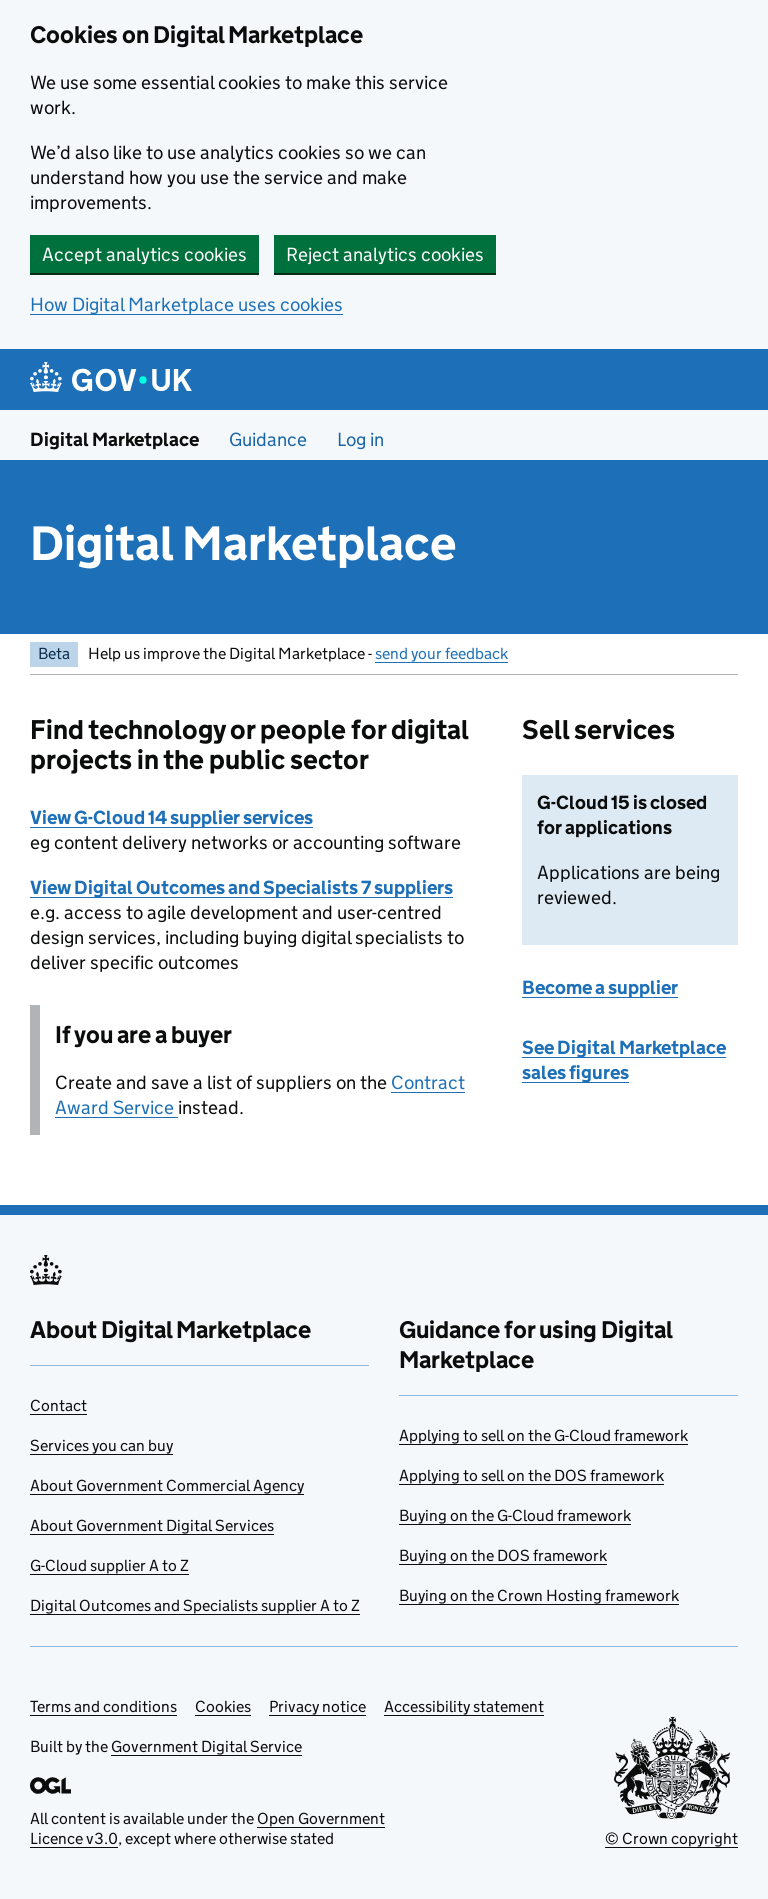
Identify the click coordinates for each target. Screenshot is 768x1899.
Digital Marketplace (114, 439)
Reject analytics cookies (385, 254)
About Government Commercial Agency (167, 1485)
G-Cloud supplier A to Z (109, 1565)
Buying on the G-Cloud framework (515, 1515)
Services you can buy (101, 1445)
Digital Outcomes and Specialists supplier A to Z (195, 1605)
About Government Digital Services (152, 1525)
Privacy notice (317, 1706)
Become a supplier (600, 987)
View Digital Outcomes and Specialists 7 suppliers (241, 887)
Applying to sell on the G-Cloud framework (543, 1435)
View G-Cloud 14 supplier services (171, 817)
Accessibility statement (464, 1706)
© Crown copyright (671, 1838)
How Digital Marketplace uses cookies (186, 304)
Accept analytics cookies (144, 254)
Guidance (268, 439)
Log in (360, 439)
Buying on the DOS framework (503, 1555)
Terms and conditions (103, 1706)
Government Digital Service (206, 1746)
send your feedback (441, 653)
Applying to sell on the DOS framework (531, 1475)
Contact (58, 1405)
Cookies (223, 1706)
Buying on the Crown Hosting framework (539, 1595)
